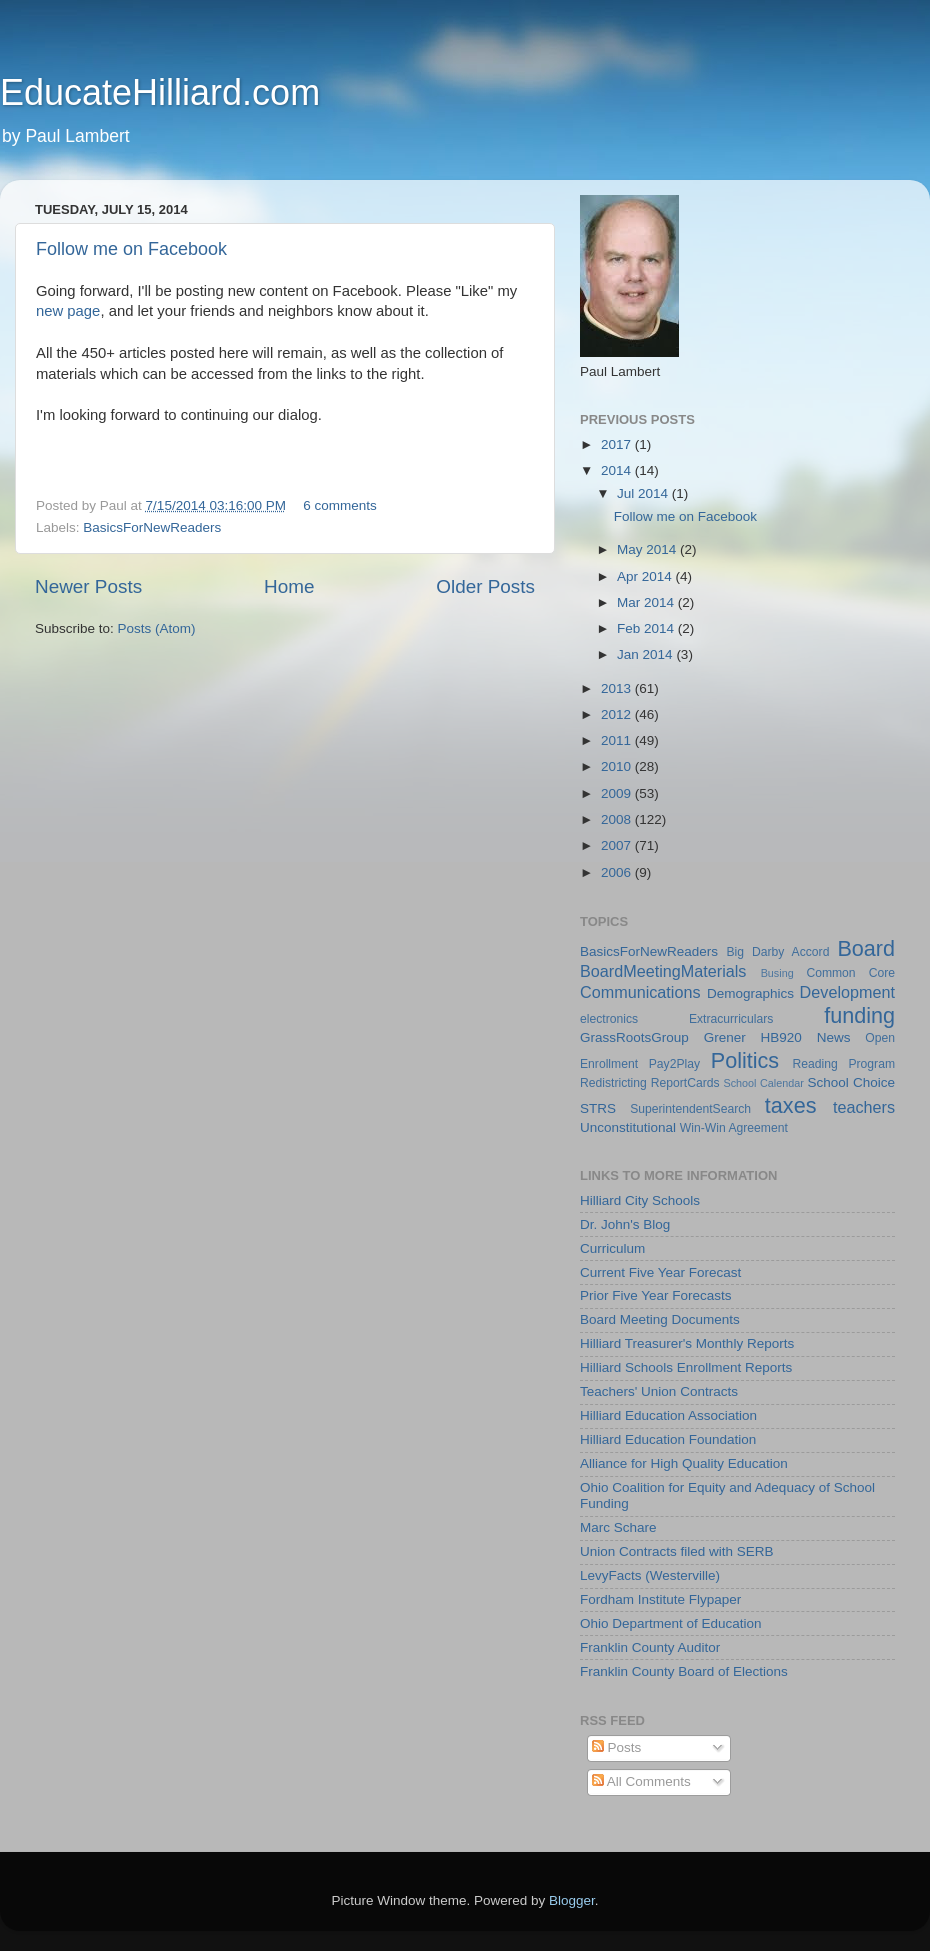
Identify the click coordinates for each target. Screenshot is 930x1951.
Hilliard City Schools (640, 1200)
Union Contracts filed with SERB (677, 1551)
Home (289, 586)
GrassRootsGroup (634, 1037)
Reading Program (844, 1064)
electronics (609, 1019)
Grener (725, 1037)
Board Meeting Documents (660, 1319)
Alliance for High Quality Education (684, 1463)
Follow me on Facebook (131, 249)
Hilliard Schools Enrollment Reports (686, 1367)
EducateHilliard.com (160, 92)
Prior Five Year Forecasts (656, 1295)
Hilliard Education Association (668, 1415)
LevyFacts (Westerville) (650, 1575)
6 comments (340, 505)
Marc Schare (618, 1527)
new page (68, 311)
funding (859, 1015)
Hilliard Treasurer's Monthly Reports (687, 1343)
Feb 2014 (647, 628)
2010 (618, 766)
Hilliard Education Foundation (668, 1439)
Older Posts (485, 586)
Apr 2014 (646, 576)
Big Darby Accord (777, 952)
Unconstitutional (628, 1127)
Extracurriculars (731, 1019)
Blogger (572, 1900)
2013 (618, 688)
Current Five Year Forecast (660, 1272)
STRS (598, 1108)
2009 (618, 793)
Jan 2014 (646, 654)
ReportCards (685, 1083)
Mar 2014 (647, 602)
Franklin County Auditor (650, 1647)
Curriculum (612, 1248)
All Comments (641, 1781)
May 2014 (648, 549)
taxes (791, 1105)
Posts (617, 1747)
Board (866, 948)
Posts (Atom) (157, 628)
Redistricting (613, 1083)
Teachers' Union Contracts (659, 1391)
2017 (618, 444)
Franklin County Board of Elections (684, 1671)
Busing (777, 973)
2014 (618, 470)
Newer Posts (88, 586)
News (834, 1037)
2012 (618, 714)
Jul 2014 (644, 493)
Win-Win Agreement (734, 1128)
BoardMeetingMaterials (663, 971)
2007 (618, 845)
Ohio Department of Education (671, 1623)
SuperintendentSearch (690, 1109)
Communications (640, 992)
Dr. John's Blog (625, 1224)
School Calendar (763, 1083)
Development (847, 992)
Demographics (750, 993)
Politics (745, 1060)
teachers (864, 1107)
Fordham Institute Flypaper (660, 1599)
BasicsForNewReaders (152, 527)
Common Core (850, 973)
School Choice (851, 1082)
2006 (618, 872)
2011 (618, 740)
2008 (618, 819)
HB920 (781, 1037)
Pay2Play (674, 1064)
